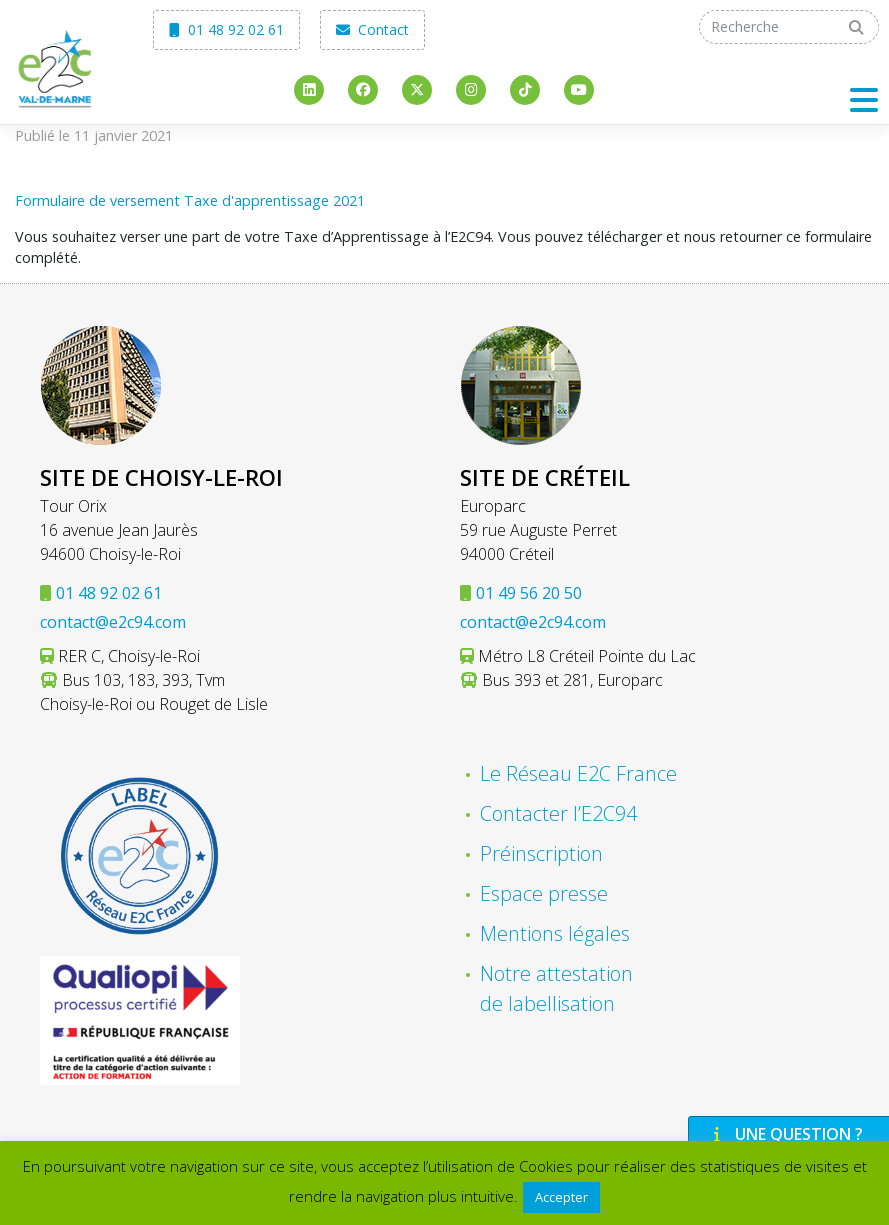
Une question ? (786, 1134)
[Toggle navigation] (864, 99)
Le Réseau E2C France (578, 773)
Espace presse (544, 893)
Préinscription (541, 853)
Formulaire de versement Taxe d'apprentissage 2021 (190, 200)
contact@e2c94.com (113, 622)
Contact (372, 29)
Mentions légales (555, 933)
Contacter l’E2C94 (558, 813)
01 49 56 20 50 (529, 593)
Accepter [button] (561, 1197)
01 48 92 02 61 (226, 29)
